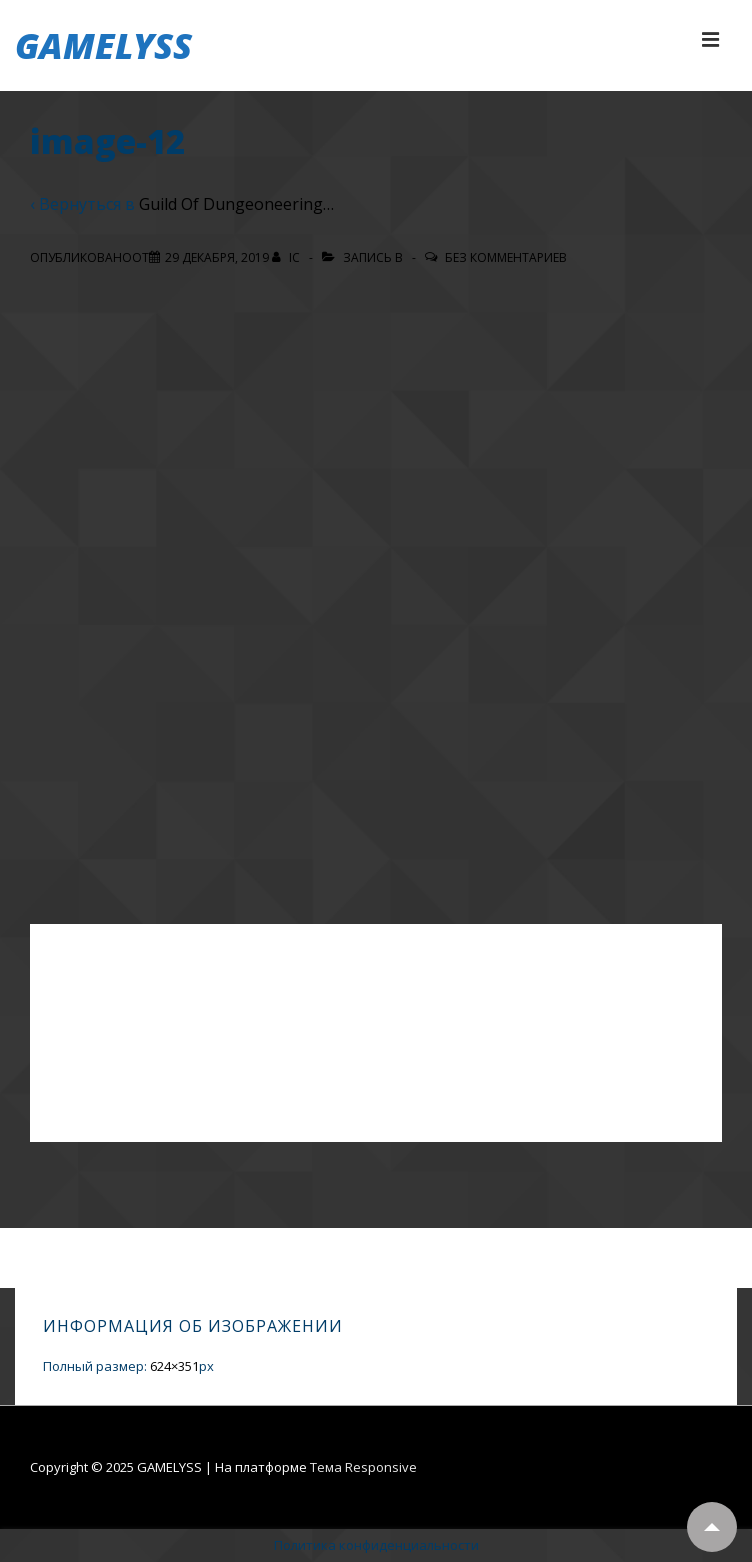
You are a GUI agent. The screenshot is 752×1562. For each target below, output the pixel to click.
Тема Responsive (363, 1467)
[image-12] (217, 257)
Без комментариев (506, 257)
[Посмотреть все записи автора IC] (287, 257)
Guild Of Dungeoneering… (236, 204)
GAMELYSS (103, 45)
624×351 (174, 1366)
